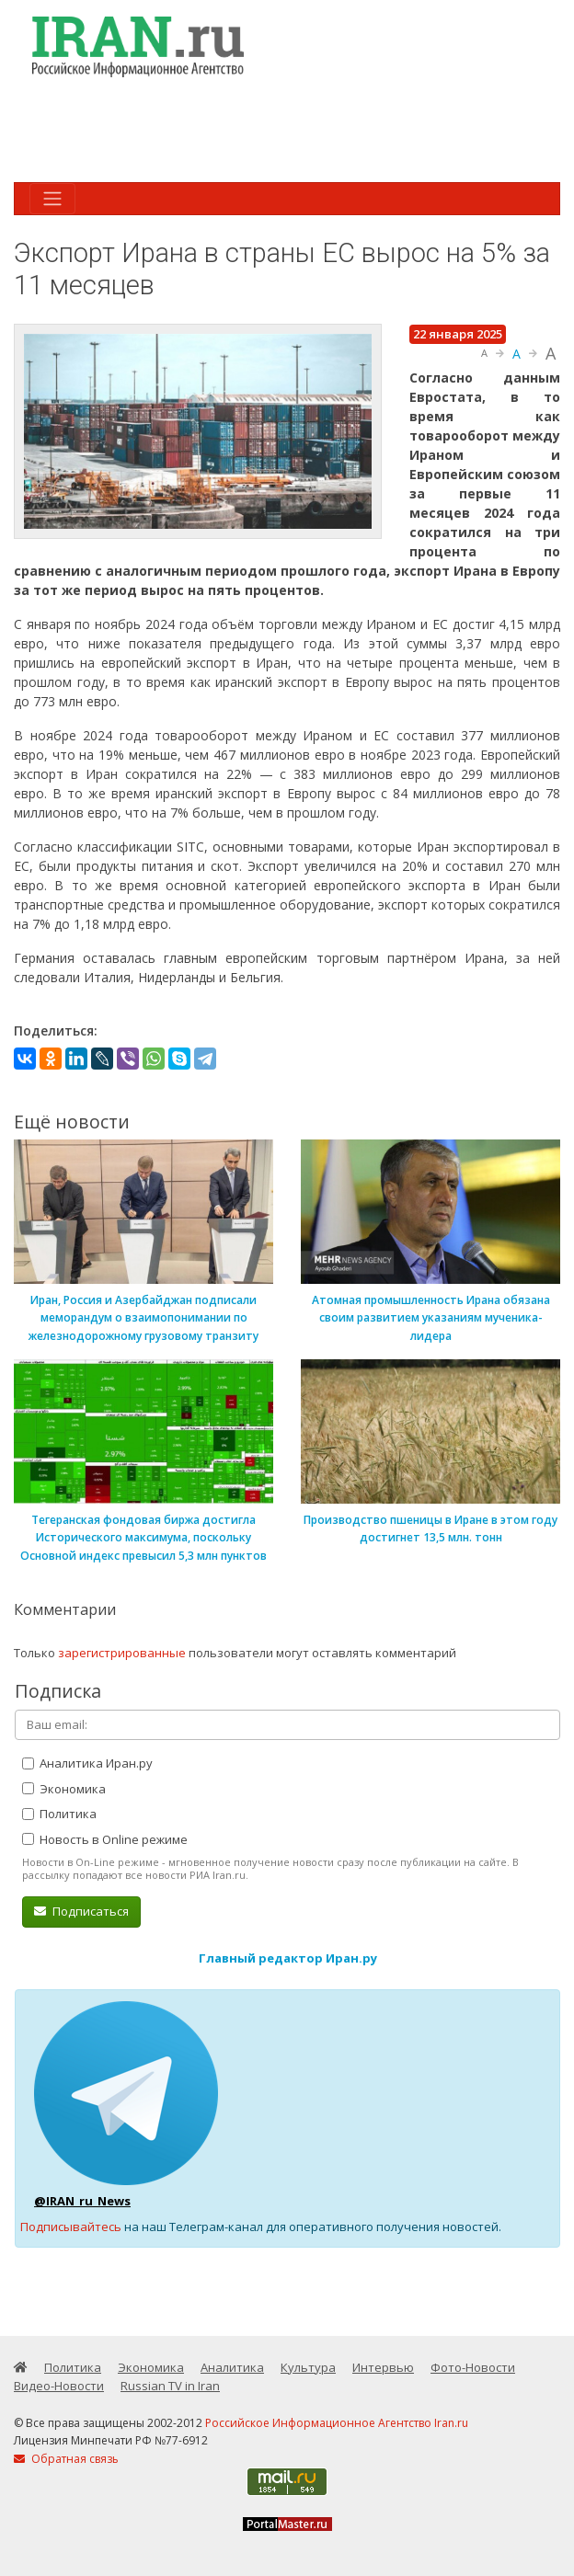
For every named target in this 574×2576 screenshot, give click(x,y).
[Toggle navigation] (52, 198)
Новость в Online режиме (105, 1839)
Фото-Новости (472, 2367)
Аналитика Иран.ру (87, 1763)
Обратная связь (66, 2459)
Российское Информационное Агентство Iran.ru (336, 2423)
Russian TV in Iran (170, 2385)
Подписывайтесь (70, 2226)
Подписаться (81, 1911)
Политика (59, 1813)
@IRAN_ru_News (82, 2200)
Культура (308, 2367)
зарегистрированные (122, 1652)
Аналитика (232, 2367)
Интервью (383, 2367)
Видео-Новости (59, 2385)
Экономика (64, 1788)
